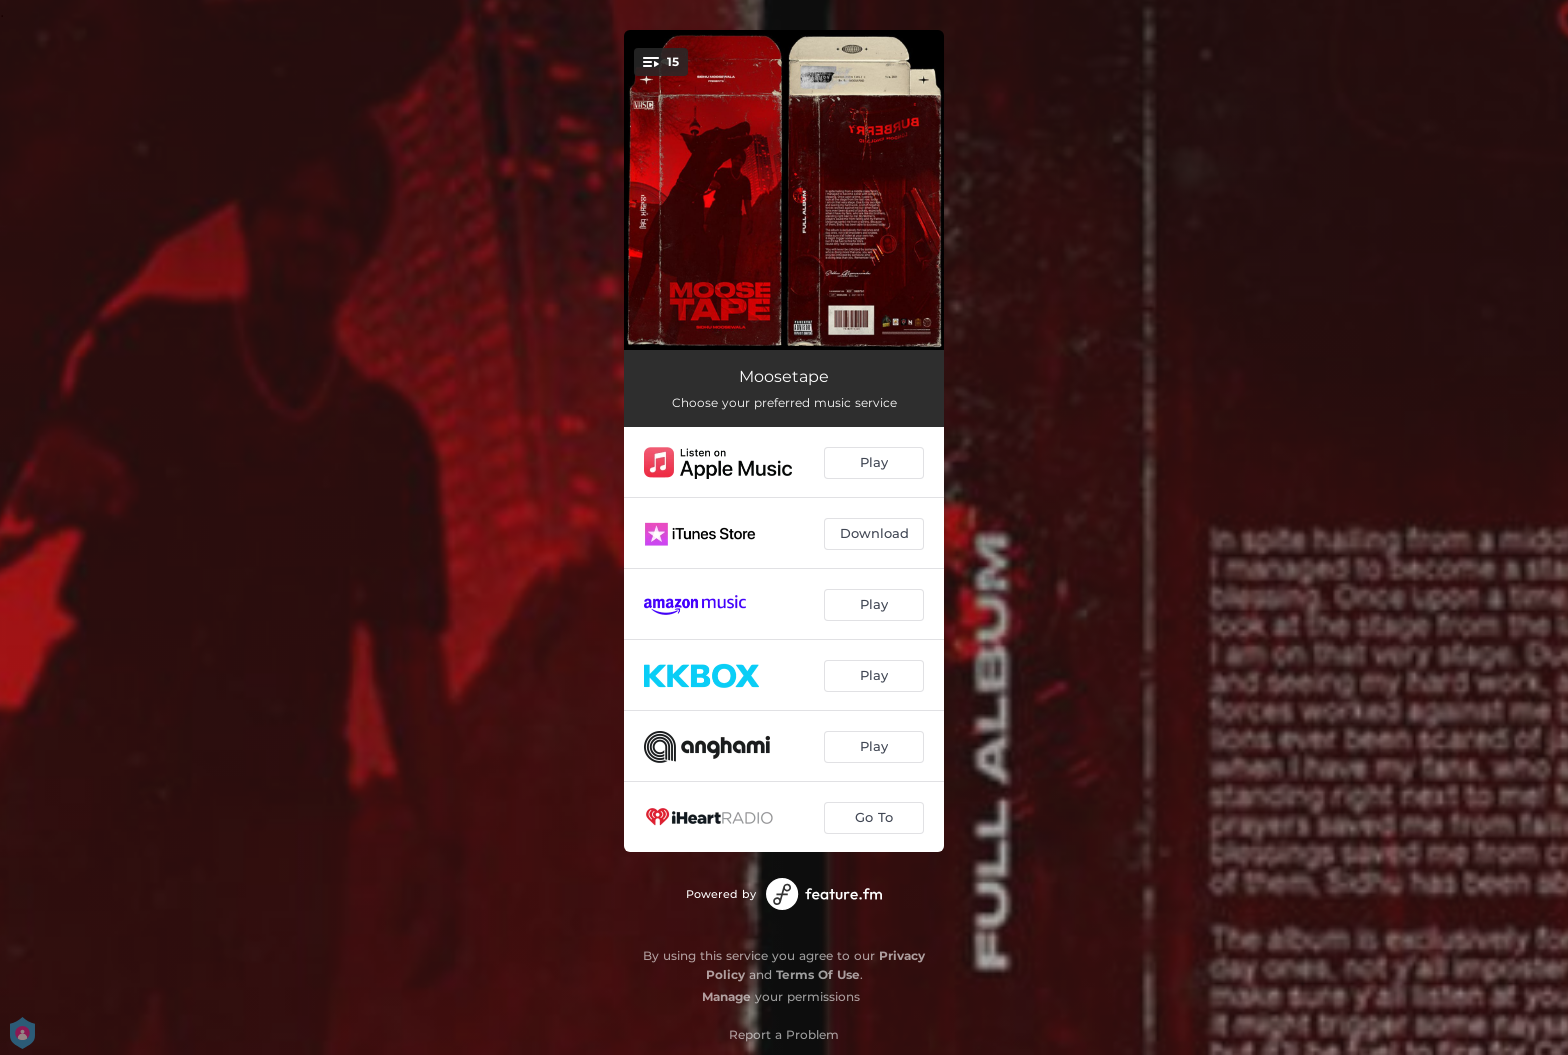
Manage (726, 996)
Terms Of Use (818, 974)
